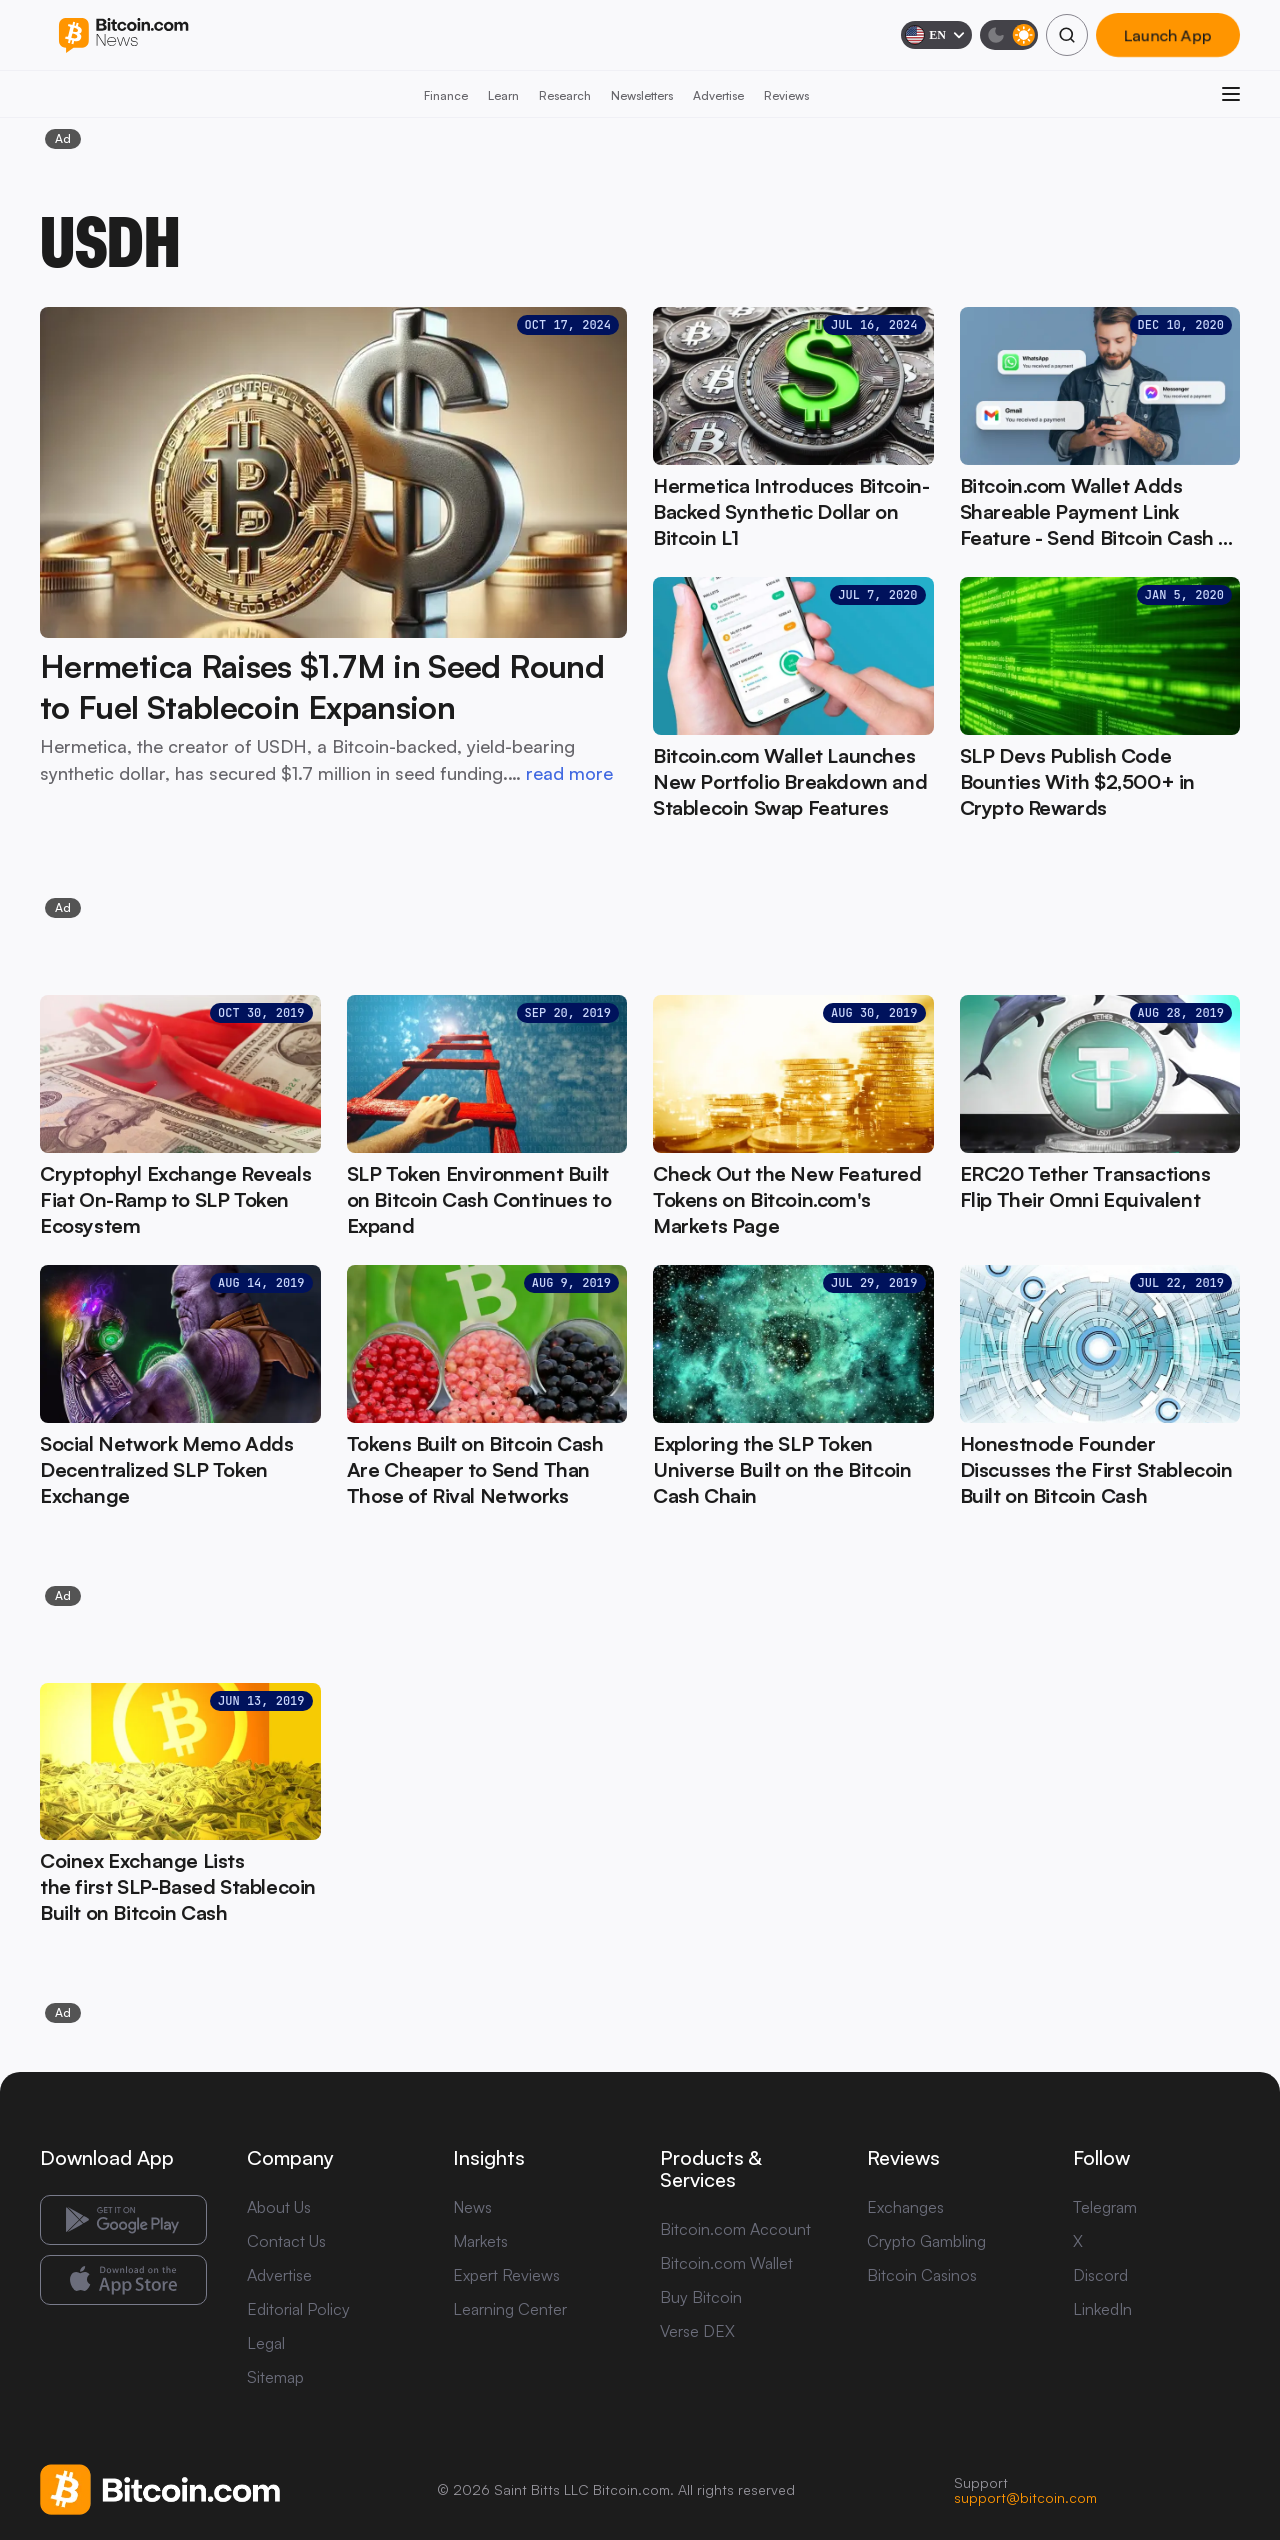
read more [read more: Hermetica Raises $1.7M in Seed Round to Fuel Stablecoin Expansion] (569, 773)
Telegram (1105, 2207)
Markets (480, 2241)
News (472, 2207)
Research (565, 95)
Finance (446, 95)
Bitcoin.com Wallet (726, 2263)
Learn (503, 95)
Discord (1100, 2275)
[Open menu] (1231, 94)
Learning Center (510, 2309)
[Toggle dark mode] (1009, 35)
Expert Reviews (506, 2275)
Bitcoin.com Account (735, 2229)
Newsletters (642, 95)
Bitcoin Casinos (922, 2275)
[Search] (1067, 35)
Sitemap (275, 2377)
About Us (279, 2207)
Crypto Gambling (926, 2241)
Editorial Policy (298, 2309)
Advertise (718, 95)
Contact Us (286, 2241)
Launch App (1168, 35)
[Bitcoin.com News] (123, 35)
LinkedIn (1102, 2309)
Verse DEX (697, 2331)
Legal (266, 2343)
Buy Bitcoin (701, 2297)
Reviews (786, 95)
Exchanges (905, 2207)
